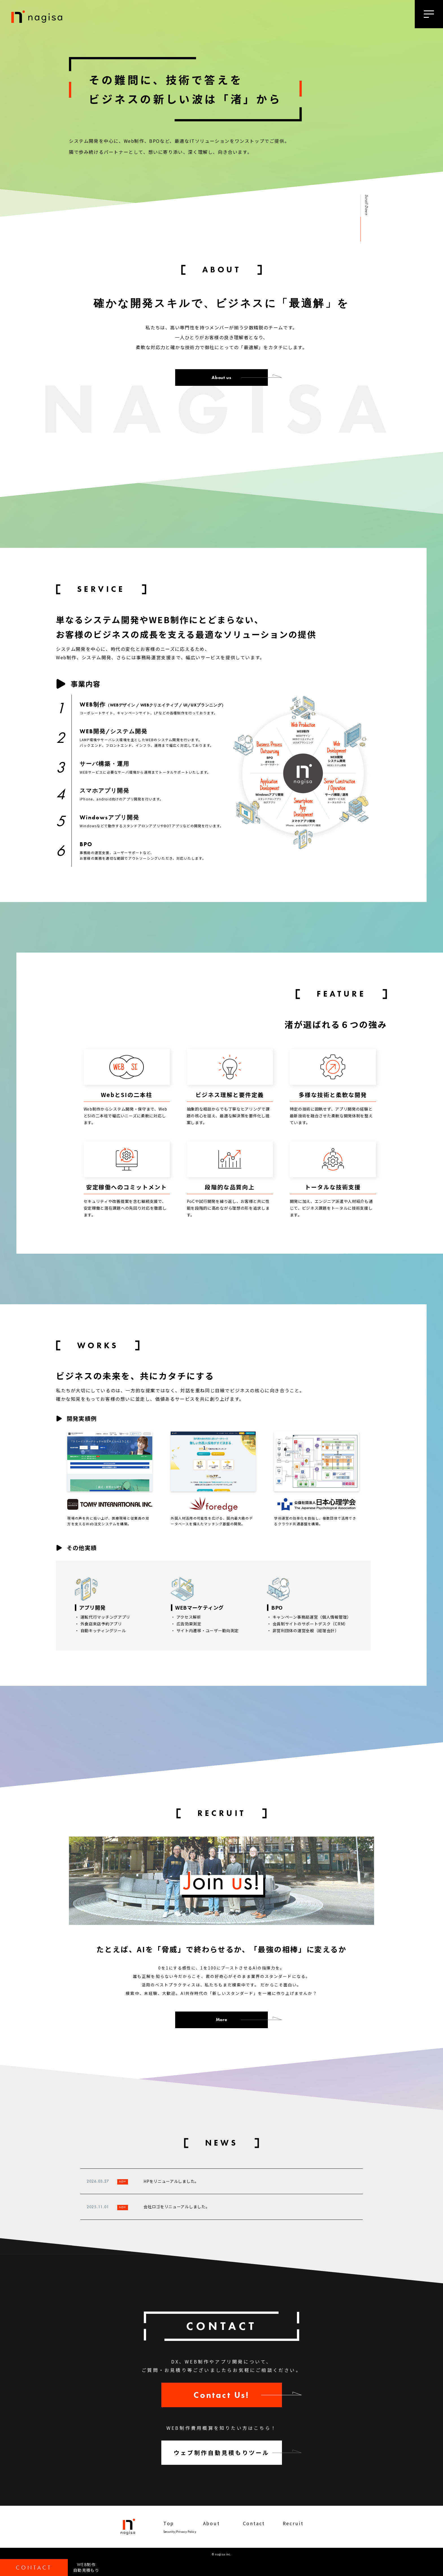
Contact (254, 2523)
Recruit (293, 2523)
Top (168, 2523)
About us (221, 377)
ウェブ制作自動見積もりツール (222, 2452)
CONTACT (34, 2567)
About (211, 2523)
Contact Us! (221, 2395)
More (221, 2019)
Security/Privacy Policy (179, 2531)
